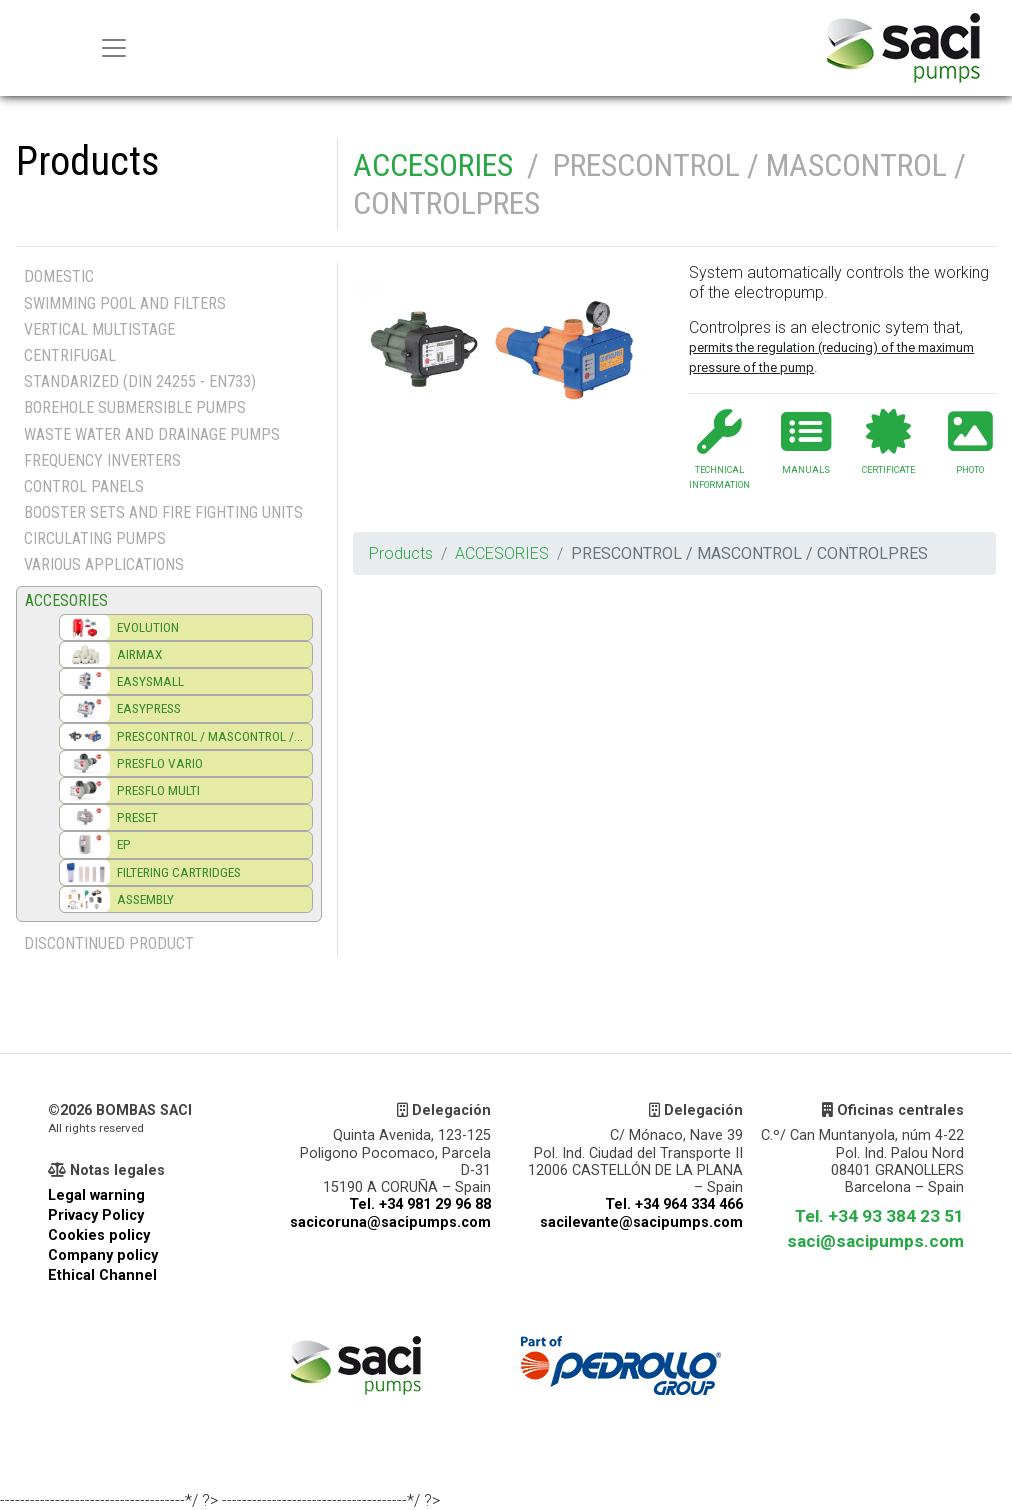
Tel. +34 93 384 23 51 (879, 1216)
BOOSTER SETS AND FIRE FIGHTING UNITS (163, 512)
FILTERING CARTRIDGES (179, 872)
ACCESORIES (433, 165)
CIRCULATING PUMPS (95, 538)
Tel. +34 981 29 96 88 (420, 1204)
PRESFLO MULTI (158, 790)
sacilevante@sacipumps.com (641, 1222)
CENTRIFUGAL (70, 355)
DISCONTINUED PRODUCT (109, 943)
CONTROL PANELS (84, 486)
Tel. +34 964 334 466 (674, 1204)
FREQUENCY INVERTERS (102, 460)
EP (124, 844)
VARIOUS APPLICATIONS (104, 564)
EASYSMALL (150, 681)
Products (401, 553)
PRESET (137, 817)
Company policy (103, 1255)
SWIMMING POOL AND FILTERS (125, 303)
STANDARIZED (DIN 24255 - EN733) (140, 381)
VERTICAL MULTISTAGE (99, 329)
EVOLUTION (148, 627)
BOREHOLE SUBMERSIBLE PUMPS (135, 407)
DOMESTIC (59, 276)
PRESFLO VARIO (160, 763)
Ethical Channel (102, 1275)
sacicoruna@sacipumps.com (390, 1222)
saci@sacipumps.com (875, 1241)
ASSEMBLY (145, 899)
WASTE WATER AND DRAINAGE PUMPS (152, 434)
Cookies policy (99, 1235)
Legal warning (96, 1195)
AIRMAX (140, 654)
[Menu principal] (114, 48)
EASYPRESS (149, 708)
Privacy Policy (96, 1215)
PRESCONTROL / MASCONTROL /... (210, 736)
